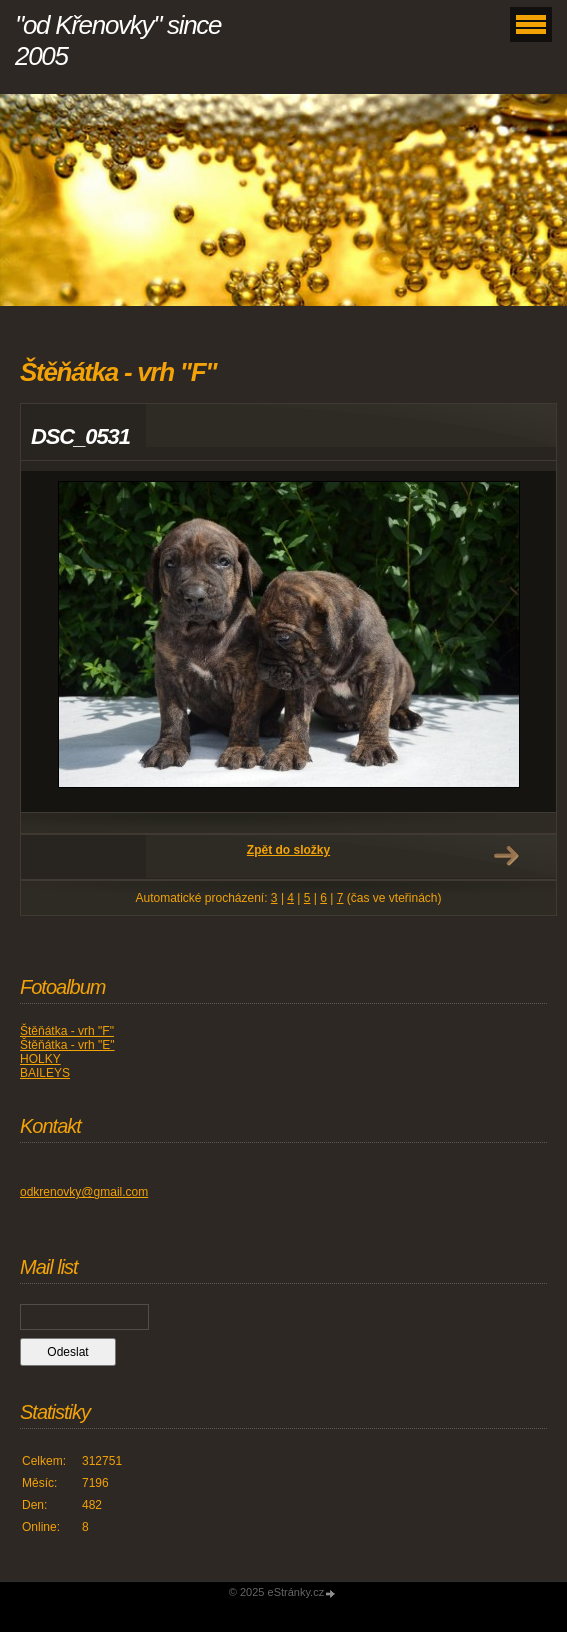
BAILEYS (45, 1073)
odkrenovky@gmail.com (84, 1192)
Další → (506, 856)
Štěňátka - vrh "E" (67, 1045)
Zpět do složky (288, 850)
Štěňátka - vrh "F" (67, 1031)
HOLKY (40, 1059)
